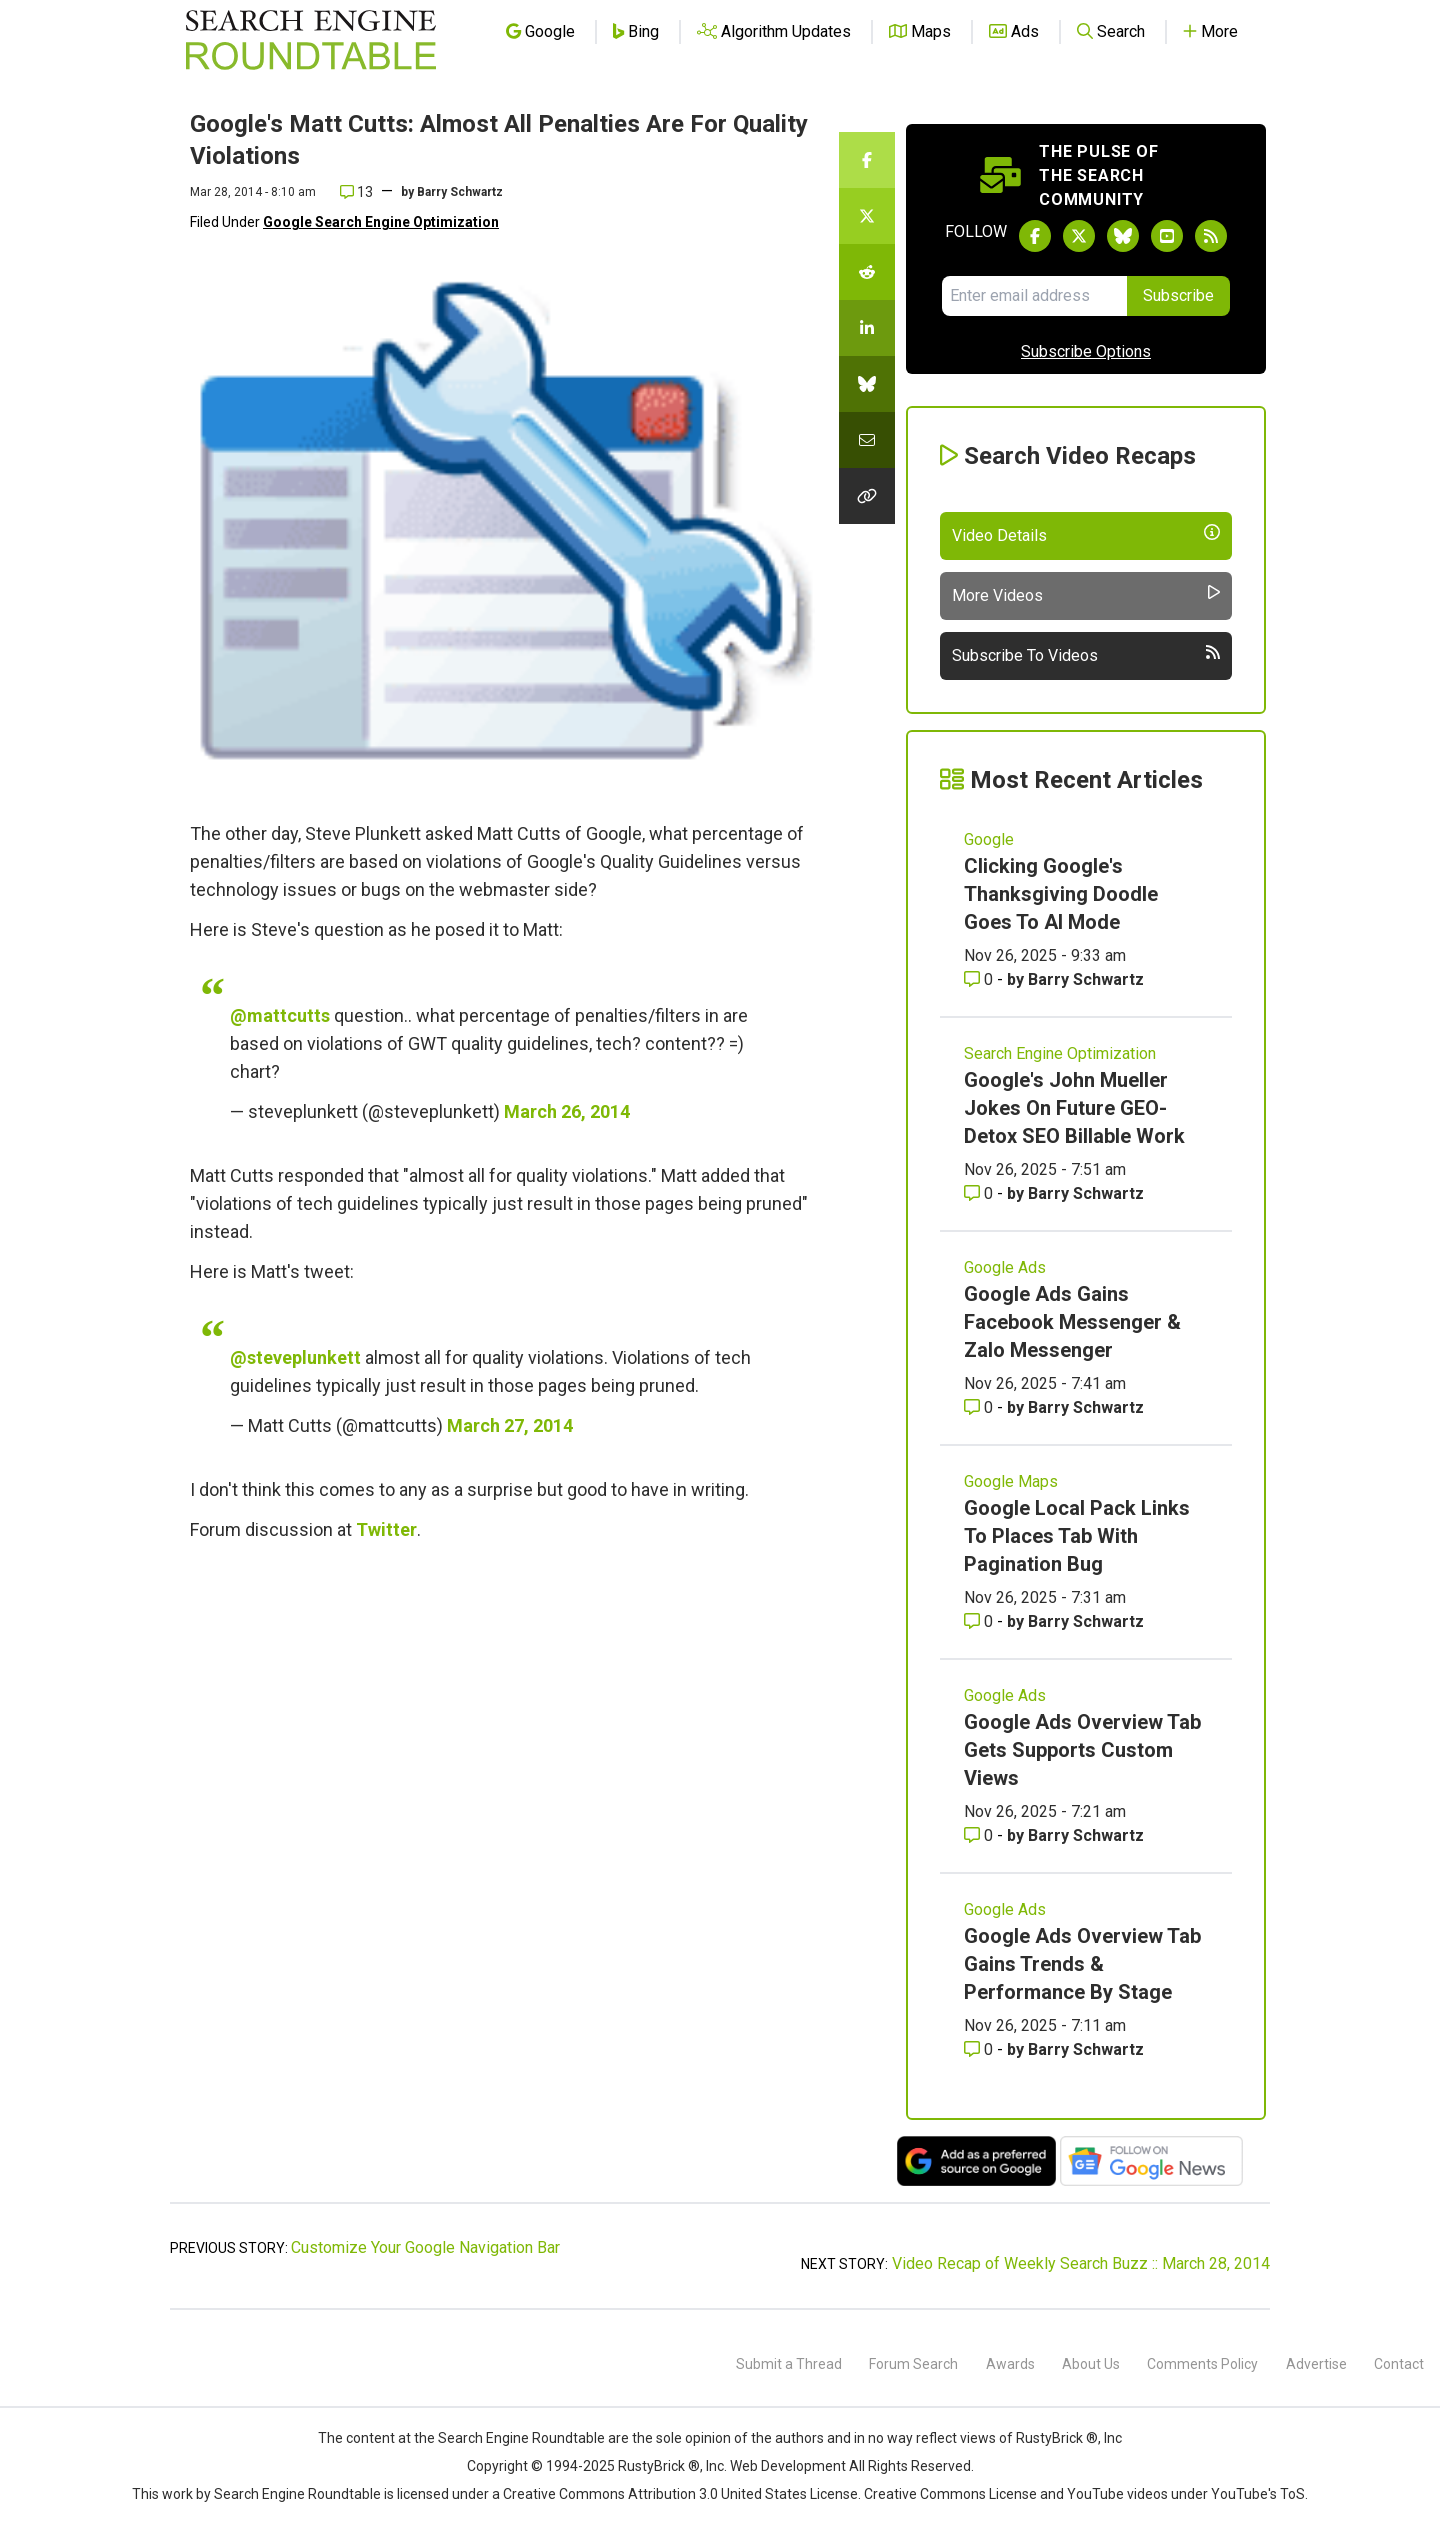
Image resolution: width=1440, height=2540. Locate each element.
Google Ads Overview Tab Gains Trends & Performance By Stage (1082, 1964)
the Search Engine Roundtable (511, 2438)
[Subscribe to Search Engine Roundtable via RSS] (1211, 236)
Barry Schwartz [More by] (460, 192)
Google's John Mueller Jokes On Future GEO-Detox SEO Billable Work (1074, 1108)
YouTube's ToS (1258, 2494)
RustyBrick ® (659, 2466)
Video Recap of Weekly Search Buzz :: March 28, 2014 (1081, 2263)
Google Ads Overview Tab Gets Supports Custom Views (1082, 1750)
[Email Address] (1034, 296)
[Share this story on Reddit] (867, 272)
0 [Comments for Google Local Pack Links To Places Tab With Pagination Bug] (980, 1621)
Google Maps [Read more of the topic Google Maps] (1011, 1481)
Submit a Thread (789, 2364)
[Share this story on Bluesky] (867, 384)
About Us (1091, 2364)
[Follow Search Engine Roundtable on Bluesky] (1123, 236)
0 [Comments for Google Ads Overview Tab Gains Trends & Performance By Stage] (980, 2049)
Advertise (1316, 2364)
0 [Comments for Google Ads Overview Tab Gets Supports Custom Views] (980, 1835)
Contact (1399, 2364)
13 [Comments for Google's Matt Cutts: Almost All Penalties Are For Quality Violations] (356, 192)
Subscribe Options (1086, 351)
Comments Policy (1202, 2364)
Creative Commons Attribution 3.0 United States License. (682, 2494)
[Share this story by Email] (867, 440)
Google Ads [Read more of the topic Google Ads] (1005, 1267)
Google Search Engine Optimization (381, 222)
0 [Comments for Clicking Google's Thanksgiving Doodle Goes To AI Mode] (980, 979)
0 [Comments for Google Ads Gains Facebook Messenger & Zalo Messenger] (980, 1407)
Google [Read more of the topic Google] (989, 839)
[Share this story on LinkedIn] (867, 328)
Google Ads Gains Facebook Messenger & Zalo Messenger (1072, 1322)
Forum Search (913, 2364)
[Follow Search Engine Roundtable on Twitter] (1079, 236)
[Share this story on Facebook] (867, 160)
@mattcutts (280, 1015)
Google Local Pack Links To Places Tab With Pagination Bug (1077, 1536)
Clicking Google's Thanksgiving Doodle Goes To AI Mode (1061, 894)
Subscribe (1178, 295)
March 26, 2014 (567, 1111)
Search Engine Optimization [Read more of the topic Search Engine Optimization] (1060, 1053)
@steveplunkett (295, 1357)
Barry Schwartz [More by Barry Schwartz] (1086, 979)
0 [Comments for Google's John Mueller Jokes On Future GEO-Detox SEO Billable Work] (980, 1193)
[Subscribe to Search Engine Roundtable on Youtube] (1167, 236)
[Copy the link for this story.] (867, 496)
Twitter (386, 1529)
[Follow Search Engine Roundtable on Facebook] (1035, 236)
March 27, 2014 (510, 1425)
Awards (1010, 2364)
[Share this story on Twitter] (867, 216)
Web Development (788, 2466)
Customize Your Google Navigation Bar (425, 2247)
